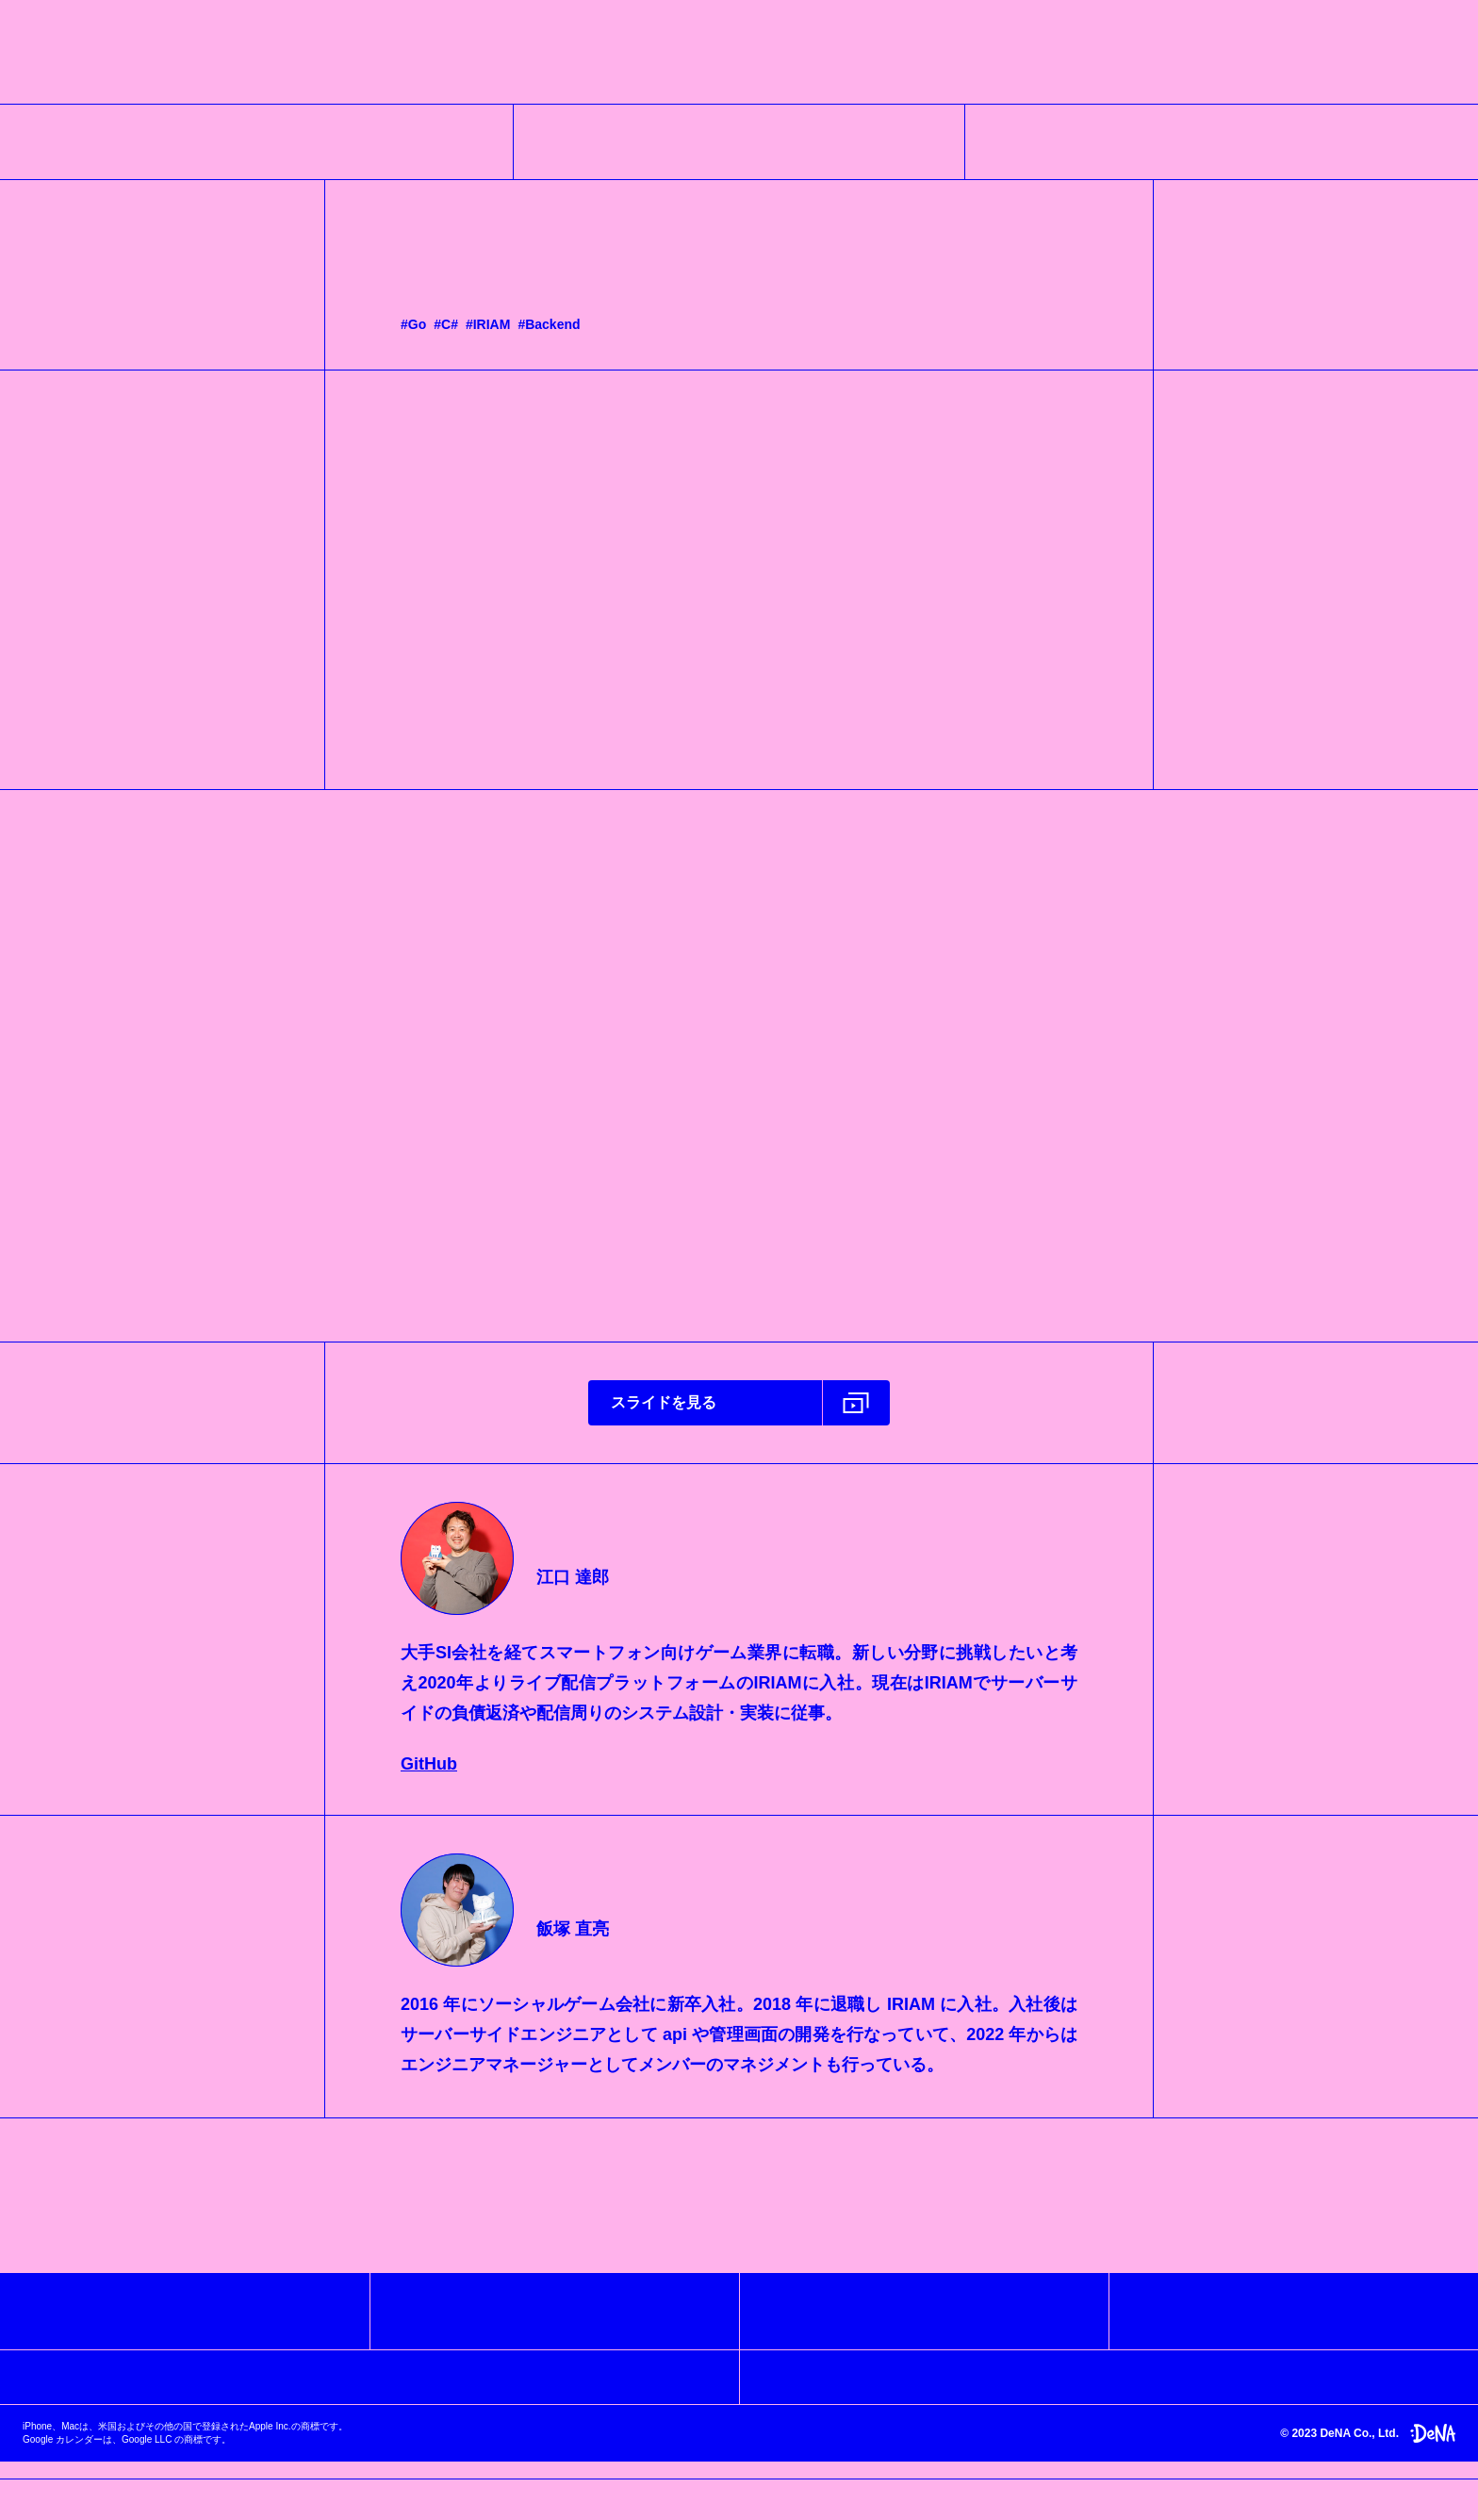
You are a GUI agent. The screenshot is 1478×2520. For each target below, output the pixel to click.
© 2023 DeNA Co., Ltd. (1367, 2449)
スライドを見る (663, 1409)
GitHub (429, 1770)
